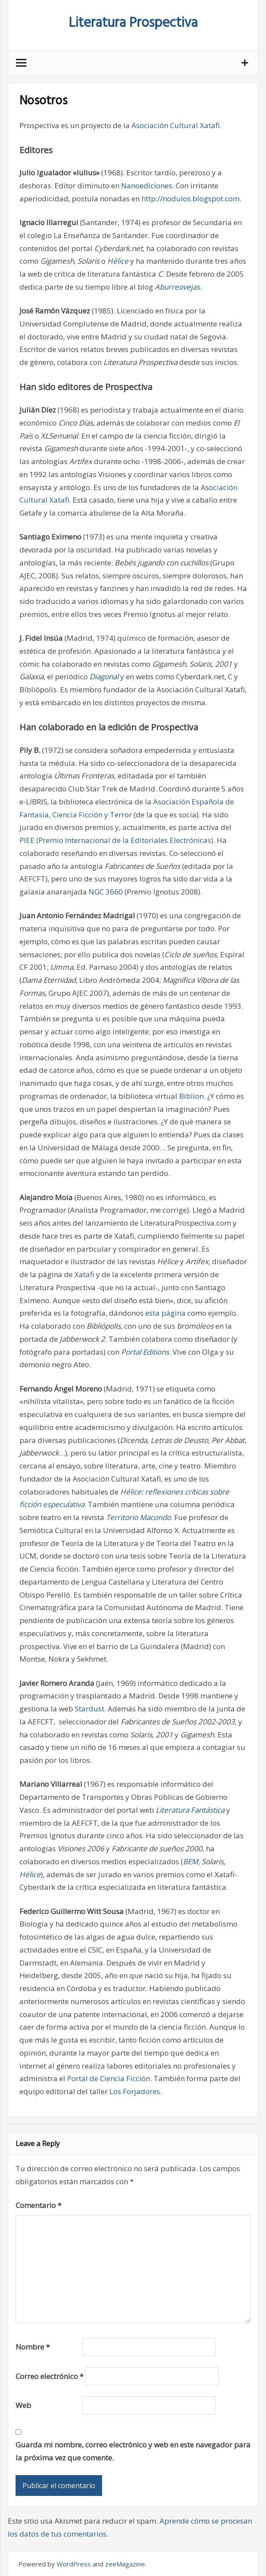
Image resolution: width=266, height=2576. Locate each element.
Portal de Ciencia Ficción (108, 2078)
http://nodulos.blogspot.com (190, 198)
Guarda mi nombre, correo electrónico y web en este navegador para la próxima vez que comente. (133, 2451)
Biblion (191, 1096)
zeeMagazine (125, 2564)
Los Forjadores (134, 2091)
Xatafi (85, 1274)
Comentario (38, 2205)
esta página (165, 1313)
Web (23, 2405)
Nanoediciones (146, 185)
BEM (190, 1861)
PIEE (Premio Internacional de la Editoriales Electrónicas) (116, 840)
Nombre (33, 2347)
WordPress (74, 2564)
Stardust (89, 1709)
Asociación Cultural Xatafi (175, 125)
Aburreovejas (177, 287)
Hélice (117, 261)
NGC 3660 (106, 892)
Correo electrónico (49, 2376)
